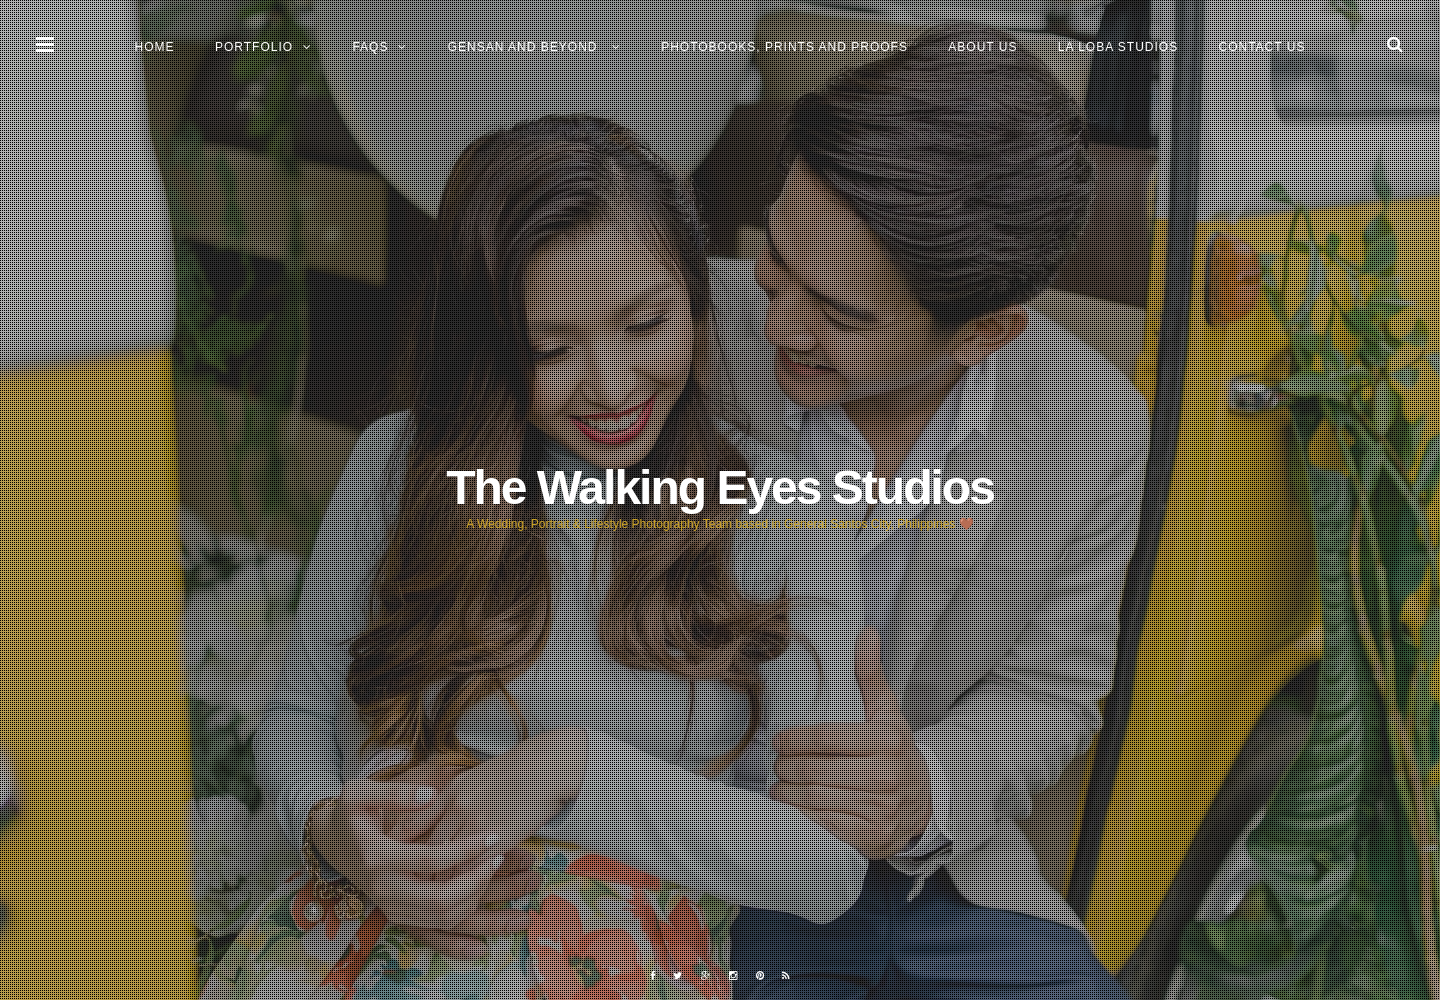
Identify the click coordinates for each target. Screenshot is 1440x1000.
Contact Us (1262, 47)
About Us (982, 47)
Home (155, 47)
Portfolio (254, 47)
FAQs (370, 47)
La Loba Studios (1118, 47)
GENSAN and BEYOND (525, 47)
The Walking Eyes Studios (720, 487)
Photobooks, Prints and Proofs (784, 47)
